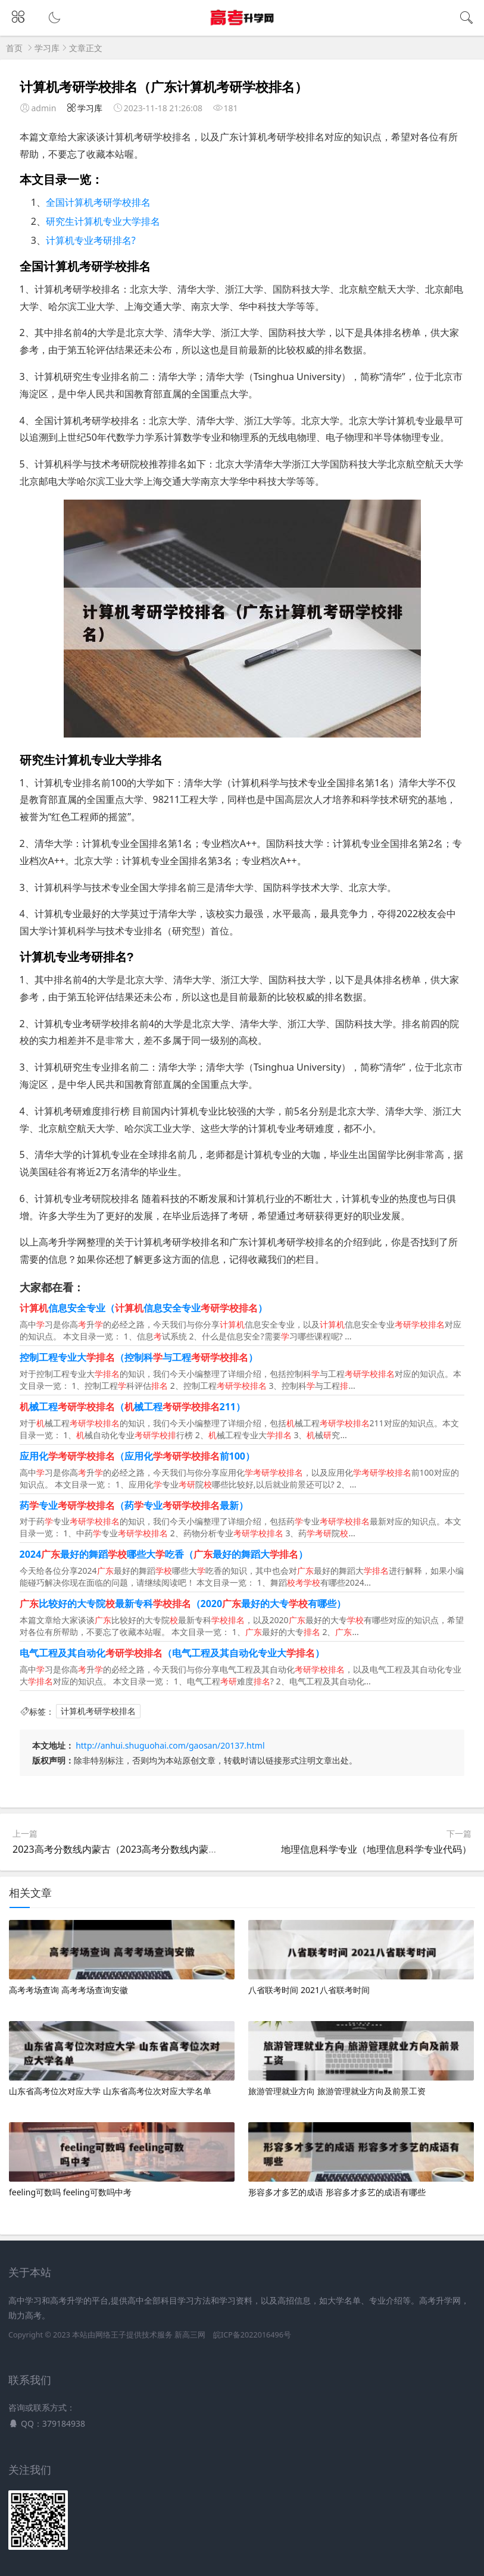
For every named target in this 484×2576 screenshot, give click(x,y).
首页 (14, 48)
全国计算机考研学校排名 (98, 202)
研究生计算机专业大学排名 (103, 221)
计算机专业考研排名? (91, 240)
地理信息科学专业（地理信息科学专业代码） (376, 1849)
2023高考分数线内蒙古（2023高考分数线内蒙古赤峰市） (134, 1849)
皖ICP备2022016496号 (252, 2335)
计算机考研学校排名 (98, 1711)
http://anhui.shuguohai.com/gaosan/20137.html (170, 1745)
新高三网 (189, 2335)
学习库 (47, 48)
